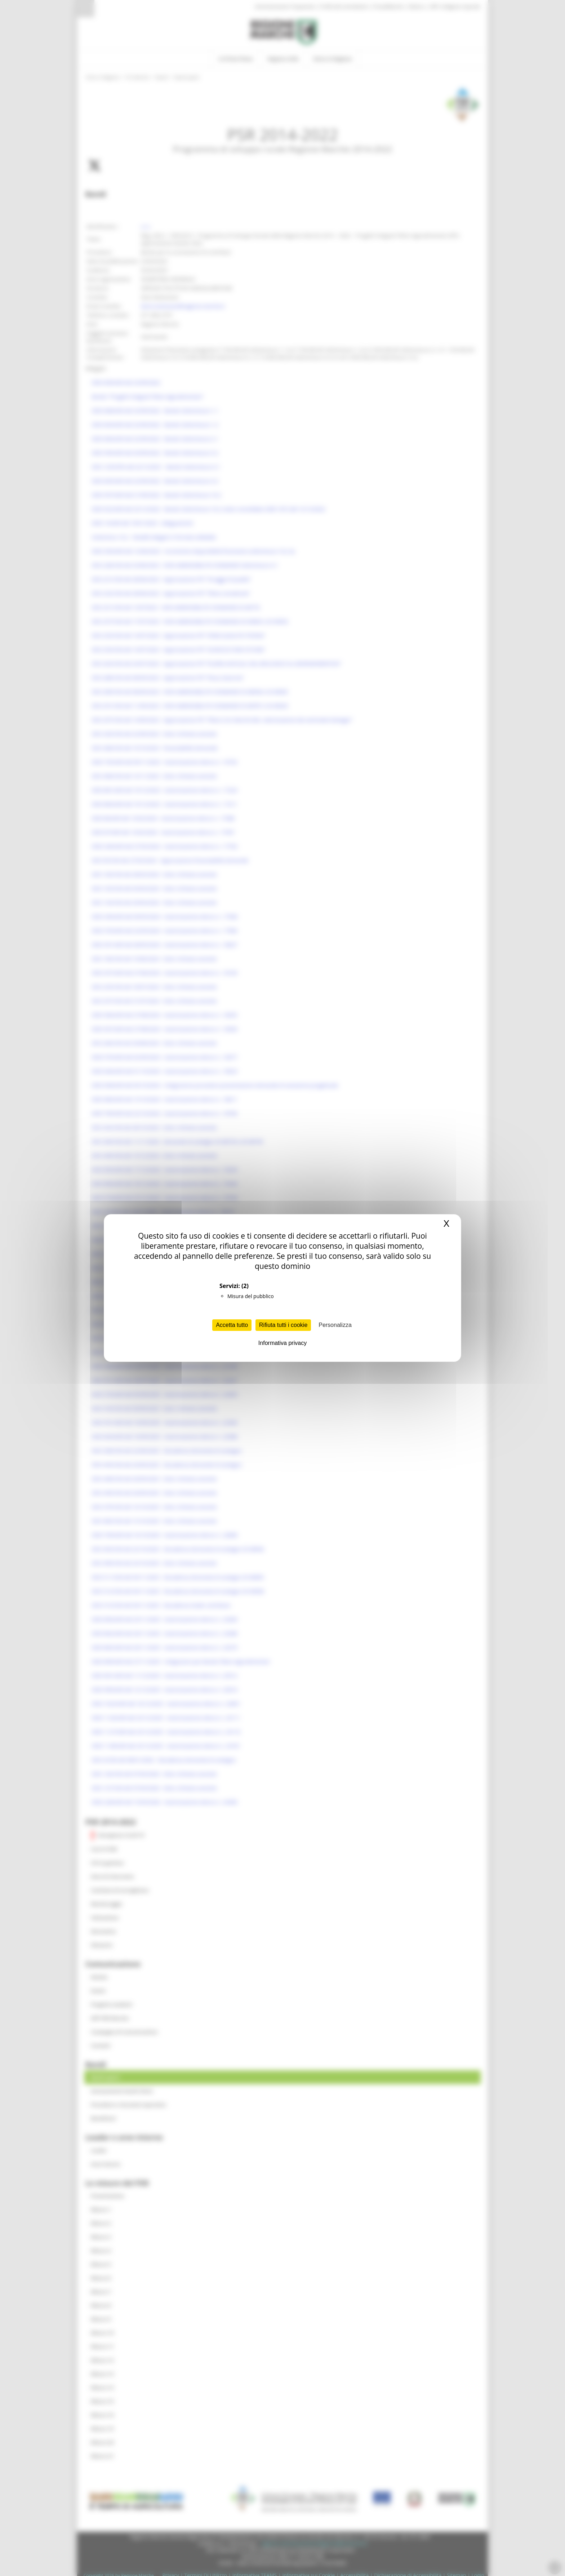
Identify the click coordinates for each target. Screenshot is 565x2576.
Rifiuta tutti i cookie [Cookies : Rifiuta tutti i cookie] (283, 1325)
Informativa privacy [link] (282, 1343)
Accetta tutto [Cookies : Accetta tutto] (232, 1325)
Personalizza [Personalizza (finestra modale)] (335, 1325)
